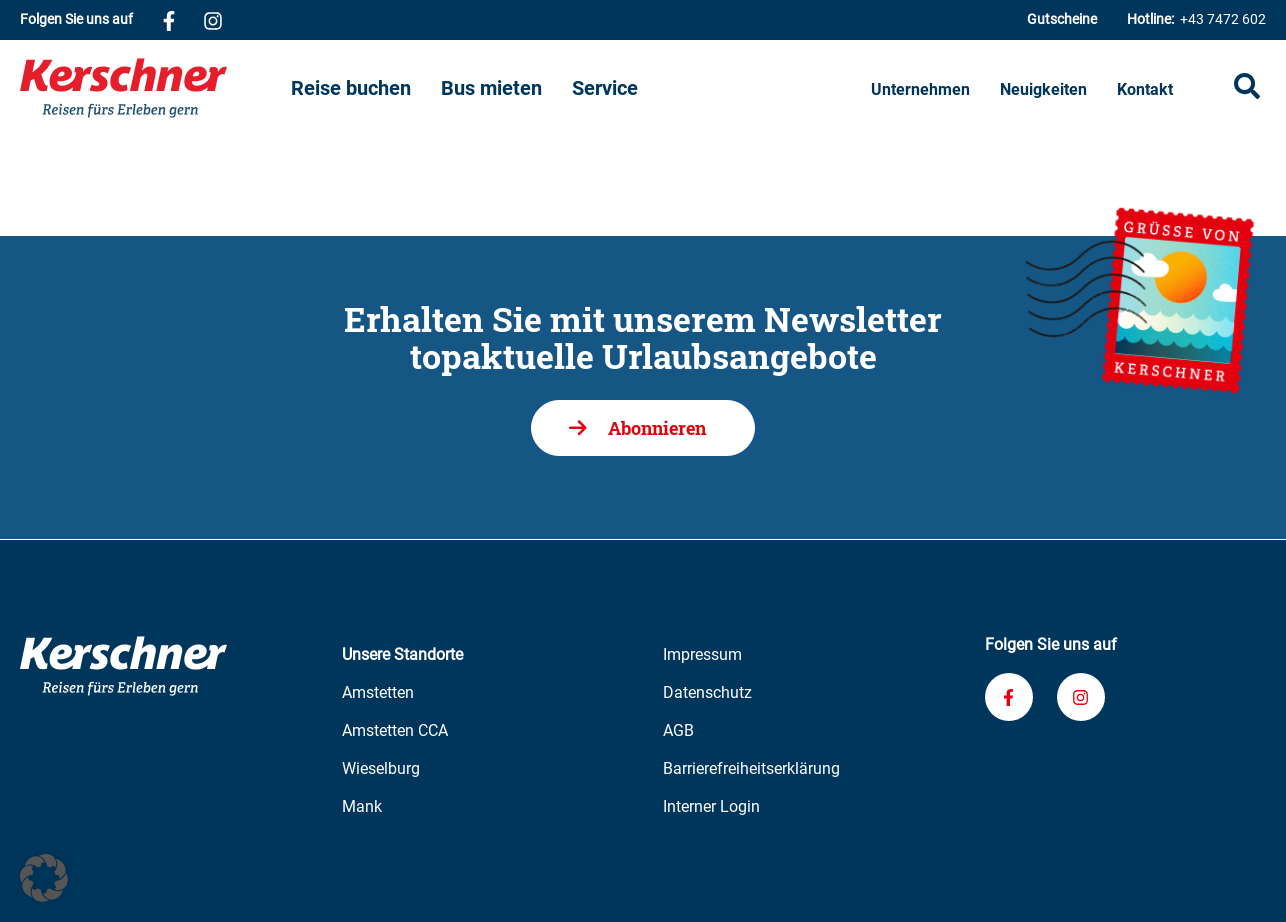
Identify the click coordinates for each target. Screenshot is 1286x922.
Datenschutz (707, 692)
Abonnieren (657, 428)
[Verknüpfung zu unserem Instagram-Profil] (213, 20)
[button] (44, 878)
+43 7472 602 (1196, 19)
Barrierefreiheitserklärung (751, 768)
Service (605, 88)
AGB (678, 730)
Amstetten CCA (395, 730)
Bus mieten (491, 88)
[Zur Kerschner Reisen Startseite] (155, 88)
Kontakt (1145, 89)
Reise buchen (351, 88)
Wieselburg (381, 768)
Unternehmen (920, 89)
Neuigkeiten (1043, 89)
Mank (362, 806)
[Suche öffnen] (1247, 88)
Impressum (702, 654)
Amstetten (378, 692)
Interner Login (711, 806)
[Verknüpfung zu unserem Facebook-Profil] (169, 20)
